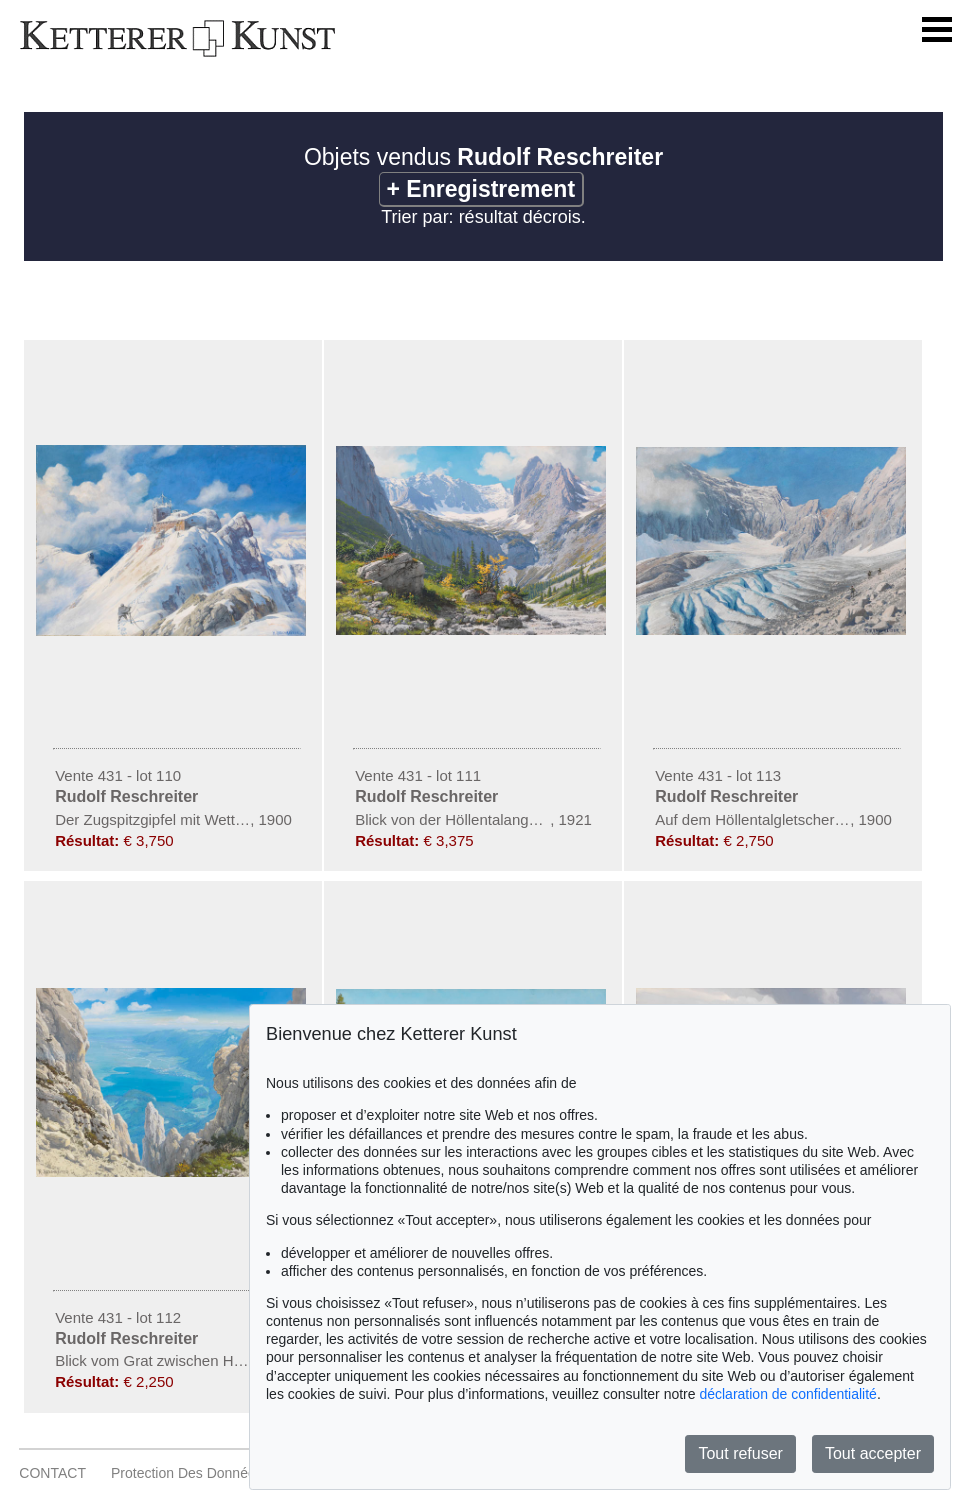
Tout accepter (873, 1453)
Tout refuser (740, 1453)
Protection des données (187, 1473)
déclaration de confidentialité (787, 1394)
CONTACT (52, 1473)
